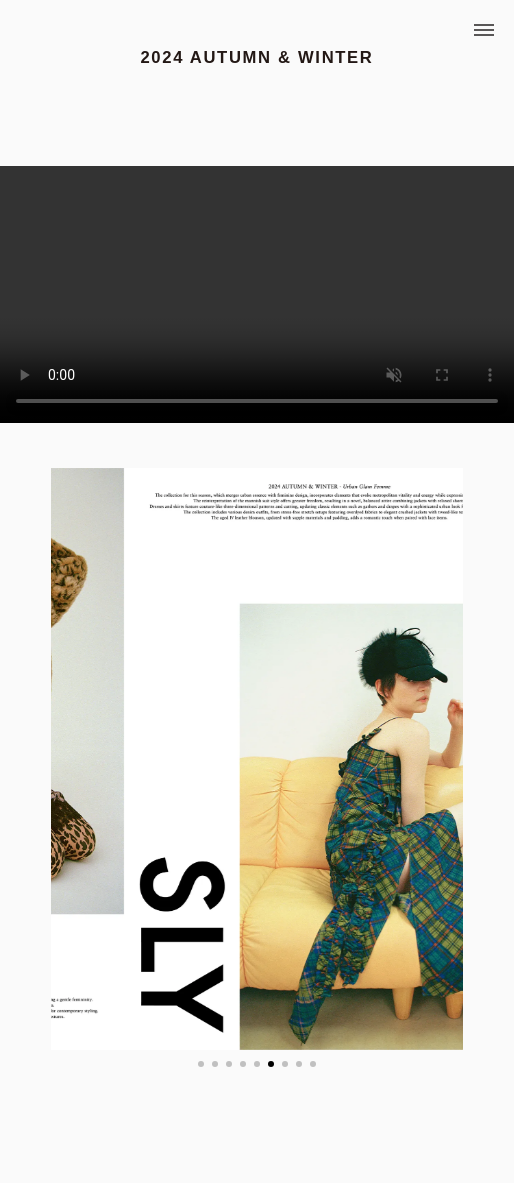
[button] (201, 1064)
